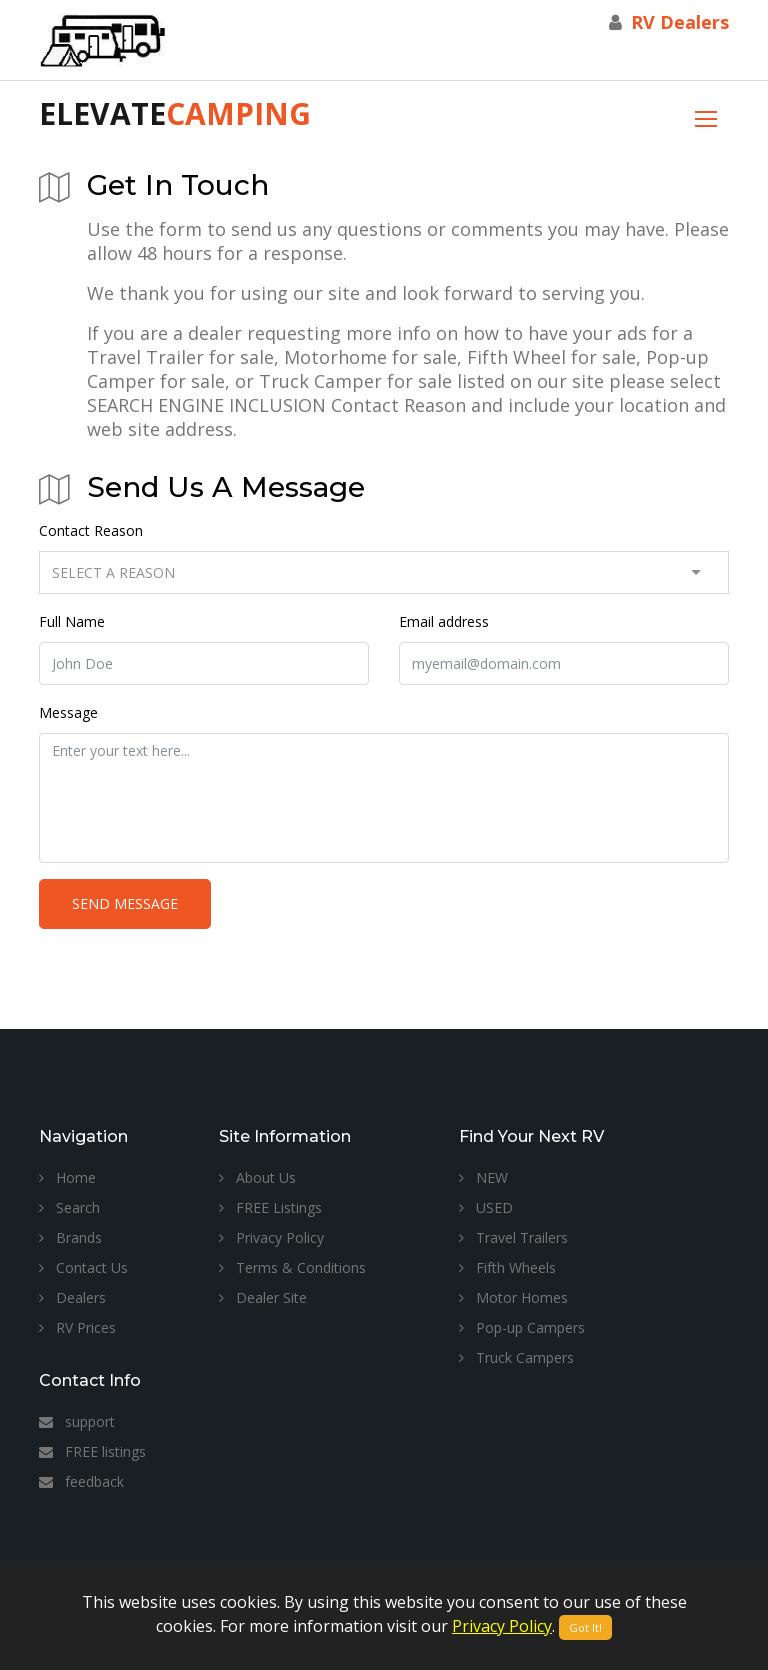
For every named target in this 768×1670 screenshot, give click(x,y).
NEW (483, 1177)
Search (69, 1207)
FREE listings (92, 1451)
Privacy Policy (271, 1237)
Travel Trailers (513, 1237)
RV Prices (77, 1327)
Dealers (72, 1297)
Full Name (72, 621)
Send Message (125, 903)
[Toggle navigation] (706, 116)
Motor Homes (513, 1297)
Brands (70, 1237)
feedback (81, 1481)
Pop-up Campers (522, 1327)
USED (486, 1207)
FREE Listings (270, 1207)
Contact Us (83, 1267)
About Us (257, 1177)
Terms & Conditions (292, 1267)
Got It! (585, 1627)
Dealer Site (263, 1297)
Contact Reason (91, 530)
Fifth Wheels (507, 1267)
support (77, 1421)
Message (68, 712)
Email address (444, 621)
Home (67, 1177)
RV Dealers (680, 22)
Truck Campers (516, 1357)
